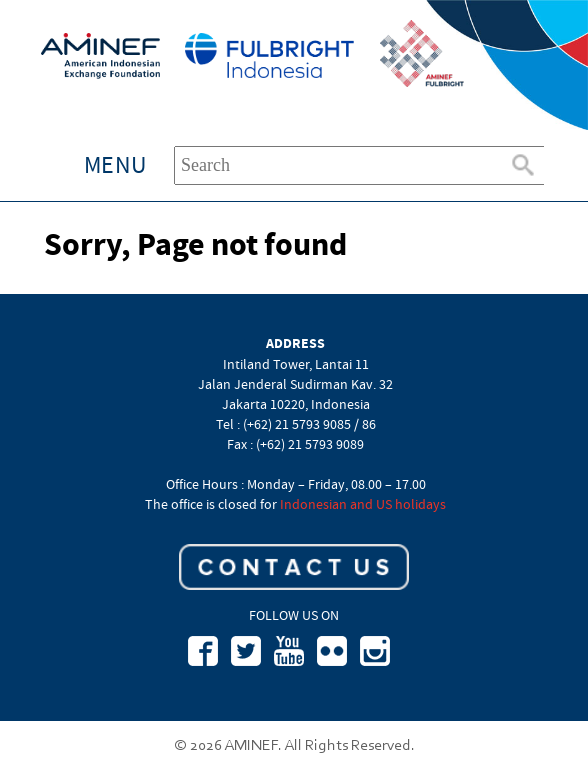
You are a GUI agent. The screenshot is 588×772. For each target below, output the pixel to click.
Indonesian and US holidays (363, 504)
